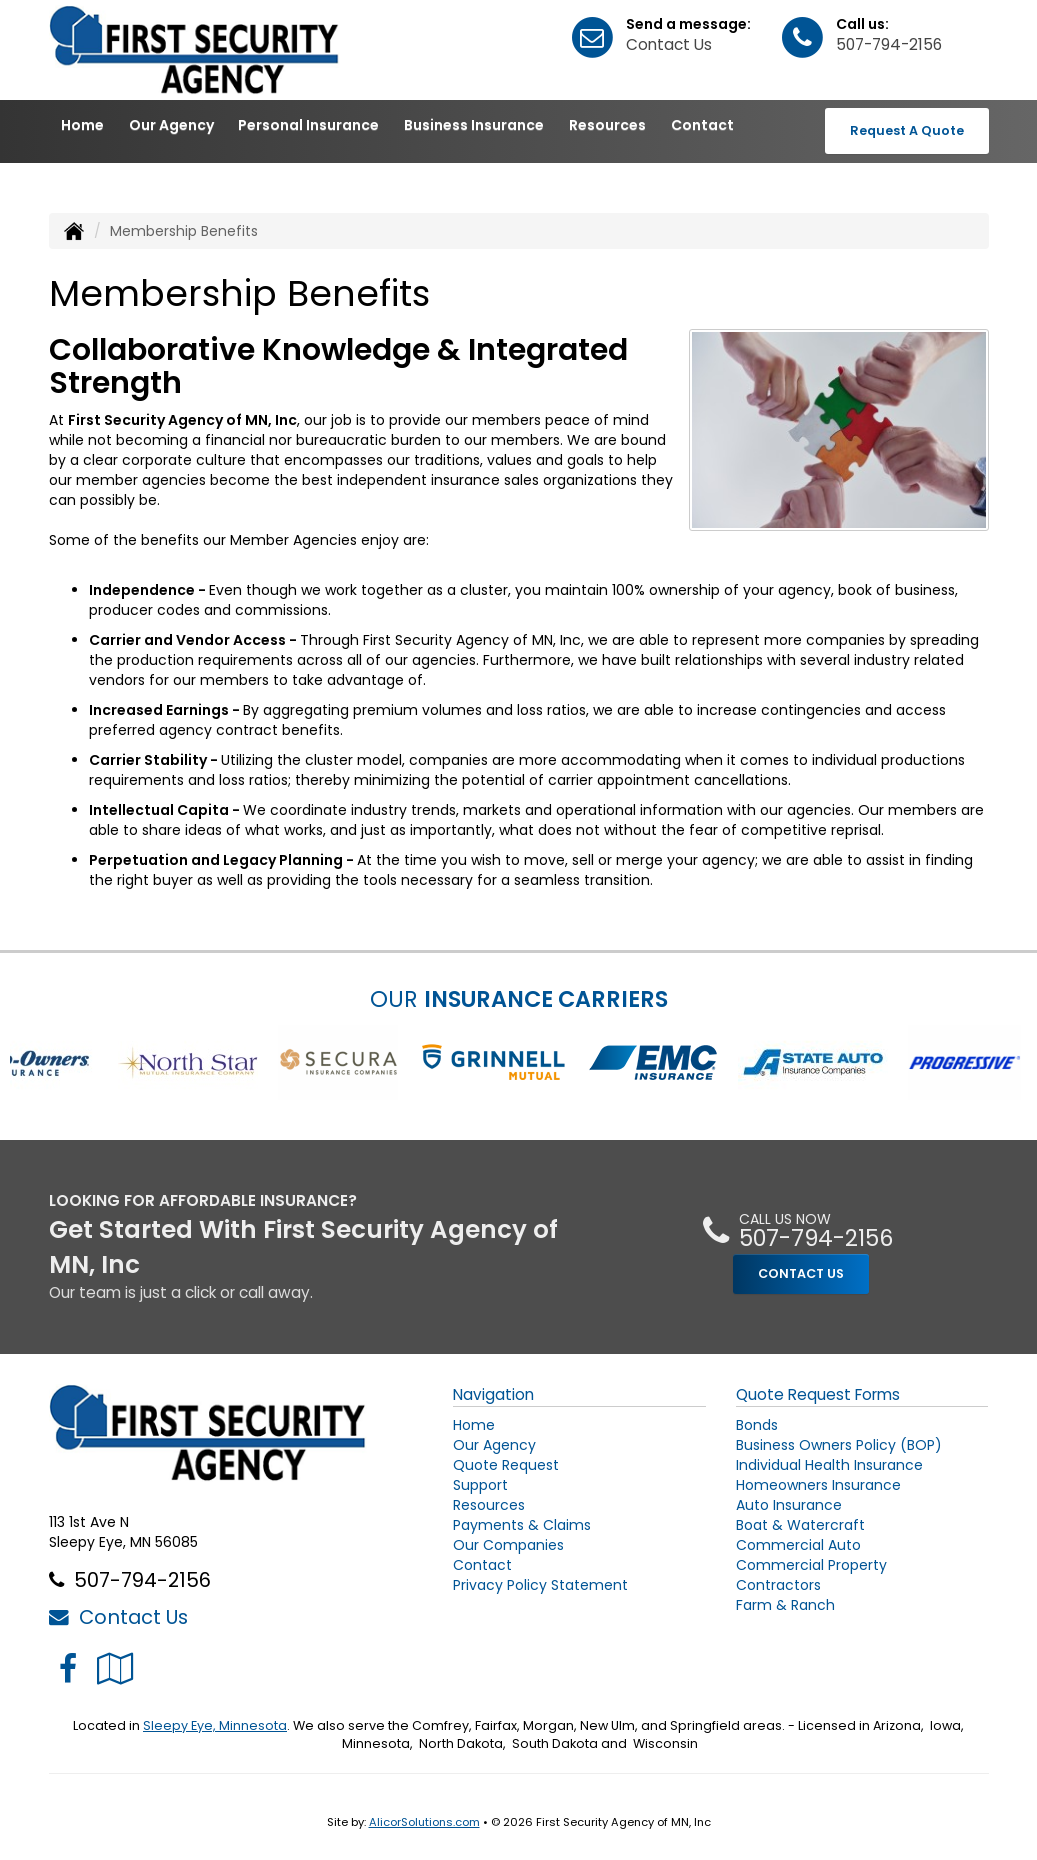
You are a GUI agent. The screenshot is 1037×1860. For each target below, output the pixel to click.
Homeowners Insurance (818, 1485)
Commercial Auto (798, 1545)
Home (82, 125)
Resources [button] (607, 125)
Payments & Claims (522, 1525)
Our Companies (508, 1545)
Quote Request (506, 1465)
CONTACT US (801, 1273)
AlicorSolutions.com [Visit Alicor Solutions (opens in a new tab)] (424, 1822)
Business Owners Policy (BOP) (839, 1445)
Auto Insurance (789, 1505)
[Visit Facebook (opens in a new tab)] (68, 1668)
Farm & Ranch (785, 1605)
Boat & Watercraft (800, 1525)
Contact (702, 125)
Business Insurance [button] (474, 125)
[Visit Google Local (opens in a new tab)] (115, 1668)
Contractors (778, 1585)
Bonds (757, 1425)
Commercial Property (811, 1565)
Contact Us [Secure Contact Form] (118, 1617)
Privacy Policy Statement (540, 1585)
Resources (489, 1505)
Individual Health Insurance (829, 1465)
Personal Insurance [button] (308, 125)
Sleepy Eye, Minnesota (215, 1725)
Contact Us (669, 44)
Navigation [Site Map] (493, 1394)
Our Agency (171, 125)
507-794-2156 (889, 44)
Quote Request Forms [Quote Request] (818, 1394)
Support (480, 1485)
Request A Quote (907, 130)
